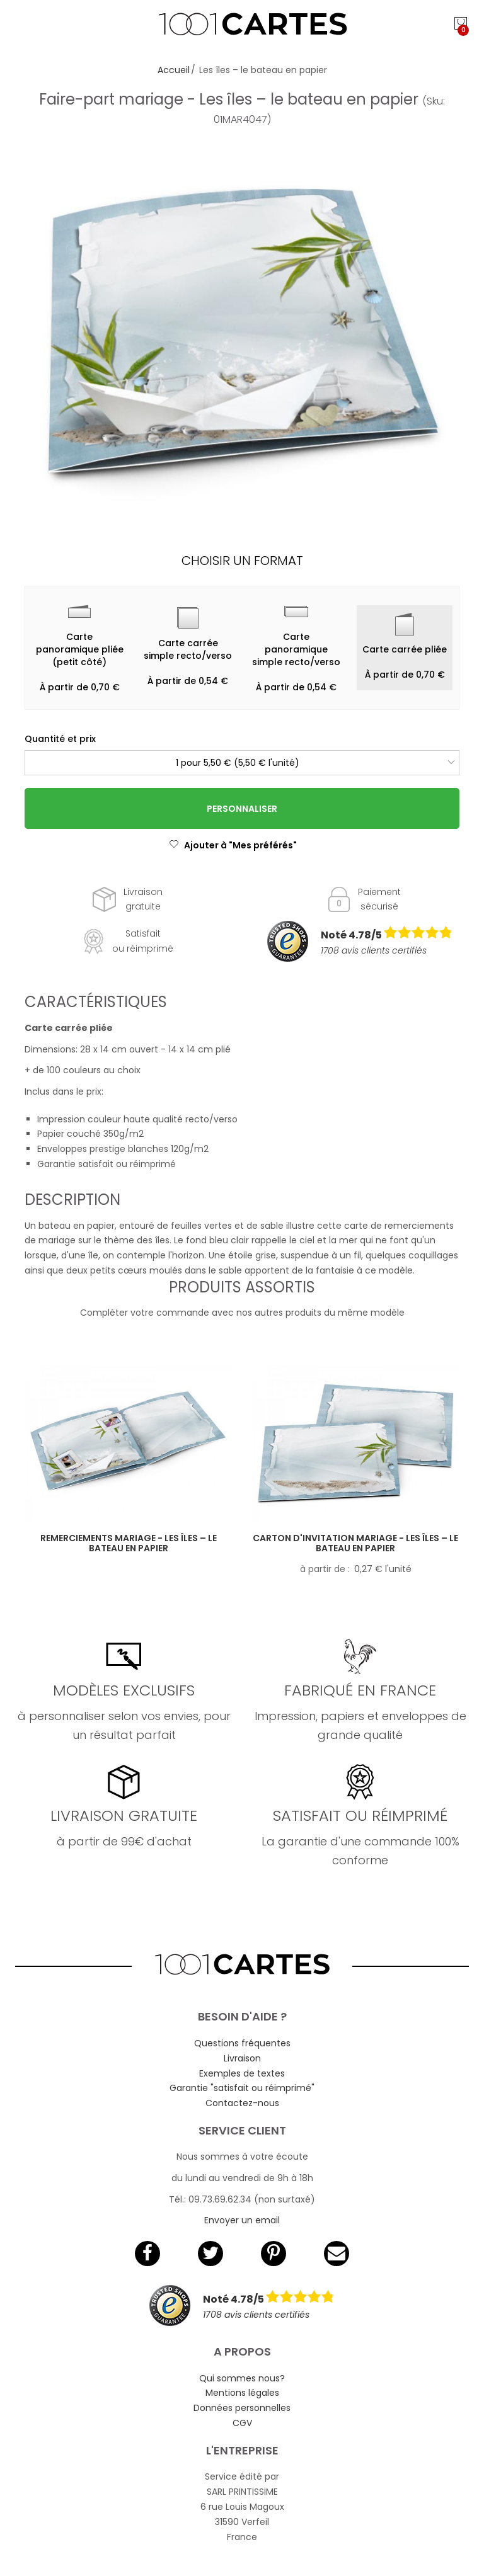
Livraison (242, 2058)
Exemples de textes (242, 2073)
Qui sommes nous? (242, 2378)
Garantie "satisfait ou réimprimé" (242, 2088)
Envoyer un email (242, 2220)
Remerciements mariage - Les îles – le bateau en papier (128, 1543)
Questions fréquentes (242, 2043)
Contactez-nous (242, 2103)
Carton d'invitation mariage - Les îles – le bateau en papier (355, 1543)
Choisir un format (242, 560)
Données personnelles (242, 2408)
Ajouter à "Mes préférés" (233, 845)
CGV (242, 2423)
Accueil (174, 70)
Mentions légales (242, 2392)
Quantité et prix (60, 738)
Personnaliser (242, 808)
